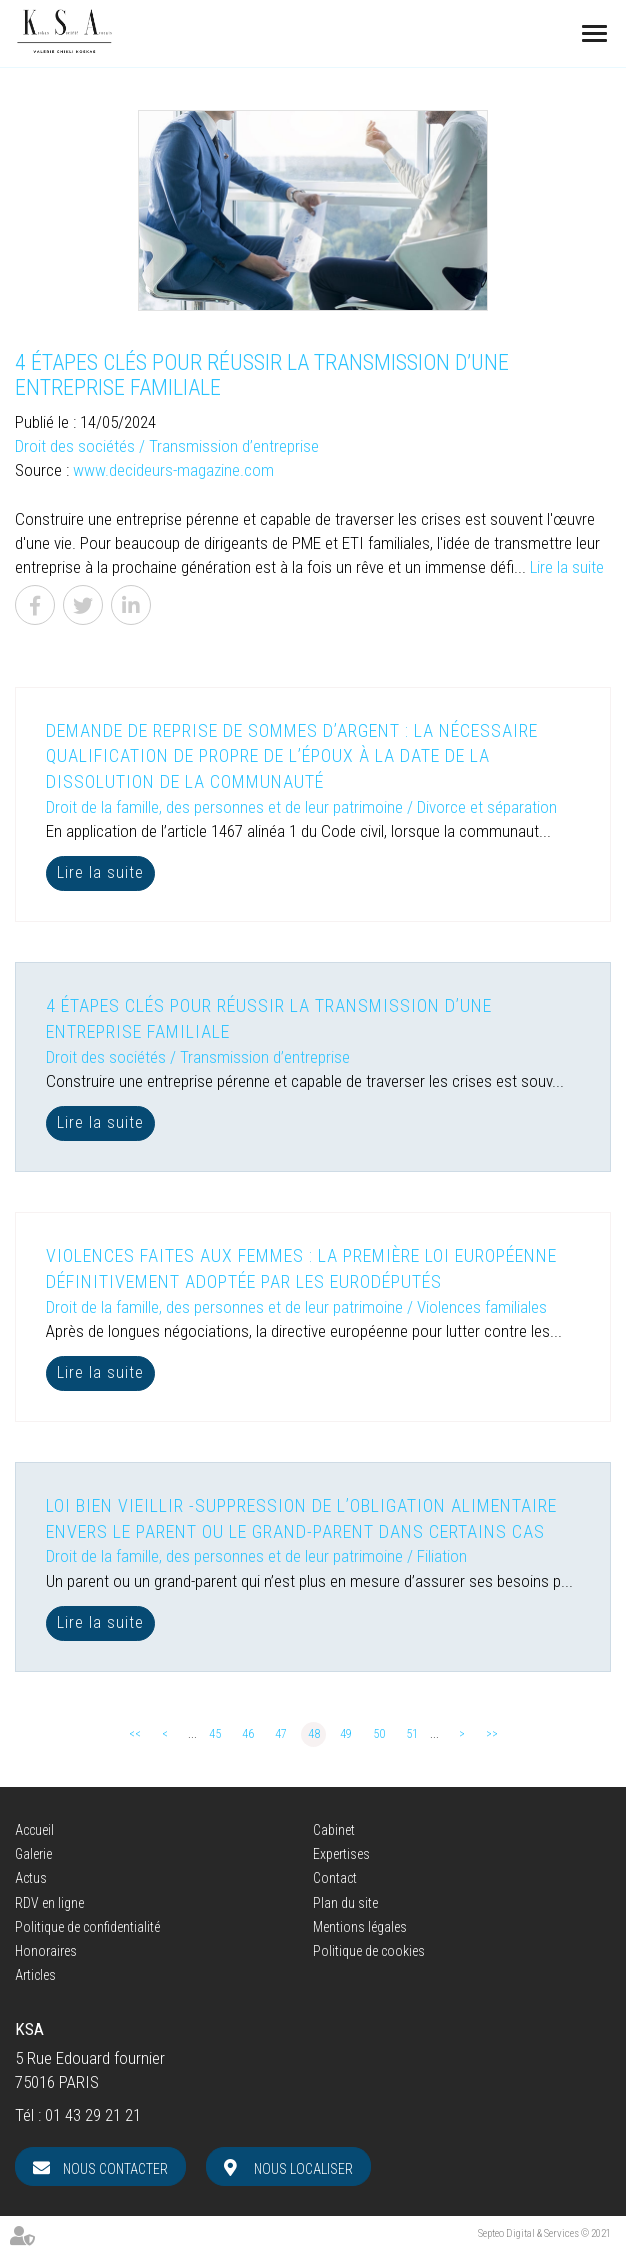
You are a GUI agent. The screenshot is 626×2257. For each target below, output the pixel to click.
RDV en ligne (49, 1903)
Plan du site (345, 1903)
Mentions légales (360, 1927)
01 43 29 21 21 (93, 2115)
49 (346, 1734)
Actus (31, 1878)
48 (314, 1734)
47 (281, 1734)
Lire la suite (567, 567)
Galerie (33, 1854)
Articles (35, 1975)
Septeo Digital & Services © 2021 (544, 2233)
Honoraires (46, 1951)
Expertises (341, 1854)
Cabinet (334, 1830)
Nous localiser (303, 2169)
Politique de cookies (369, 1951)
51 (412, 1734)
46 (248, 1734)
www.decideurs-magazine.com (173, 470)
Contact (335, 1878)
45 (215, 1734)
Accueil (34, 1830)
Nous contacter (115, 2169)
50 (379, 1734)
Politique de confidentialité (87, 1927)
